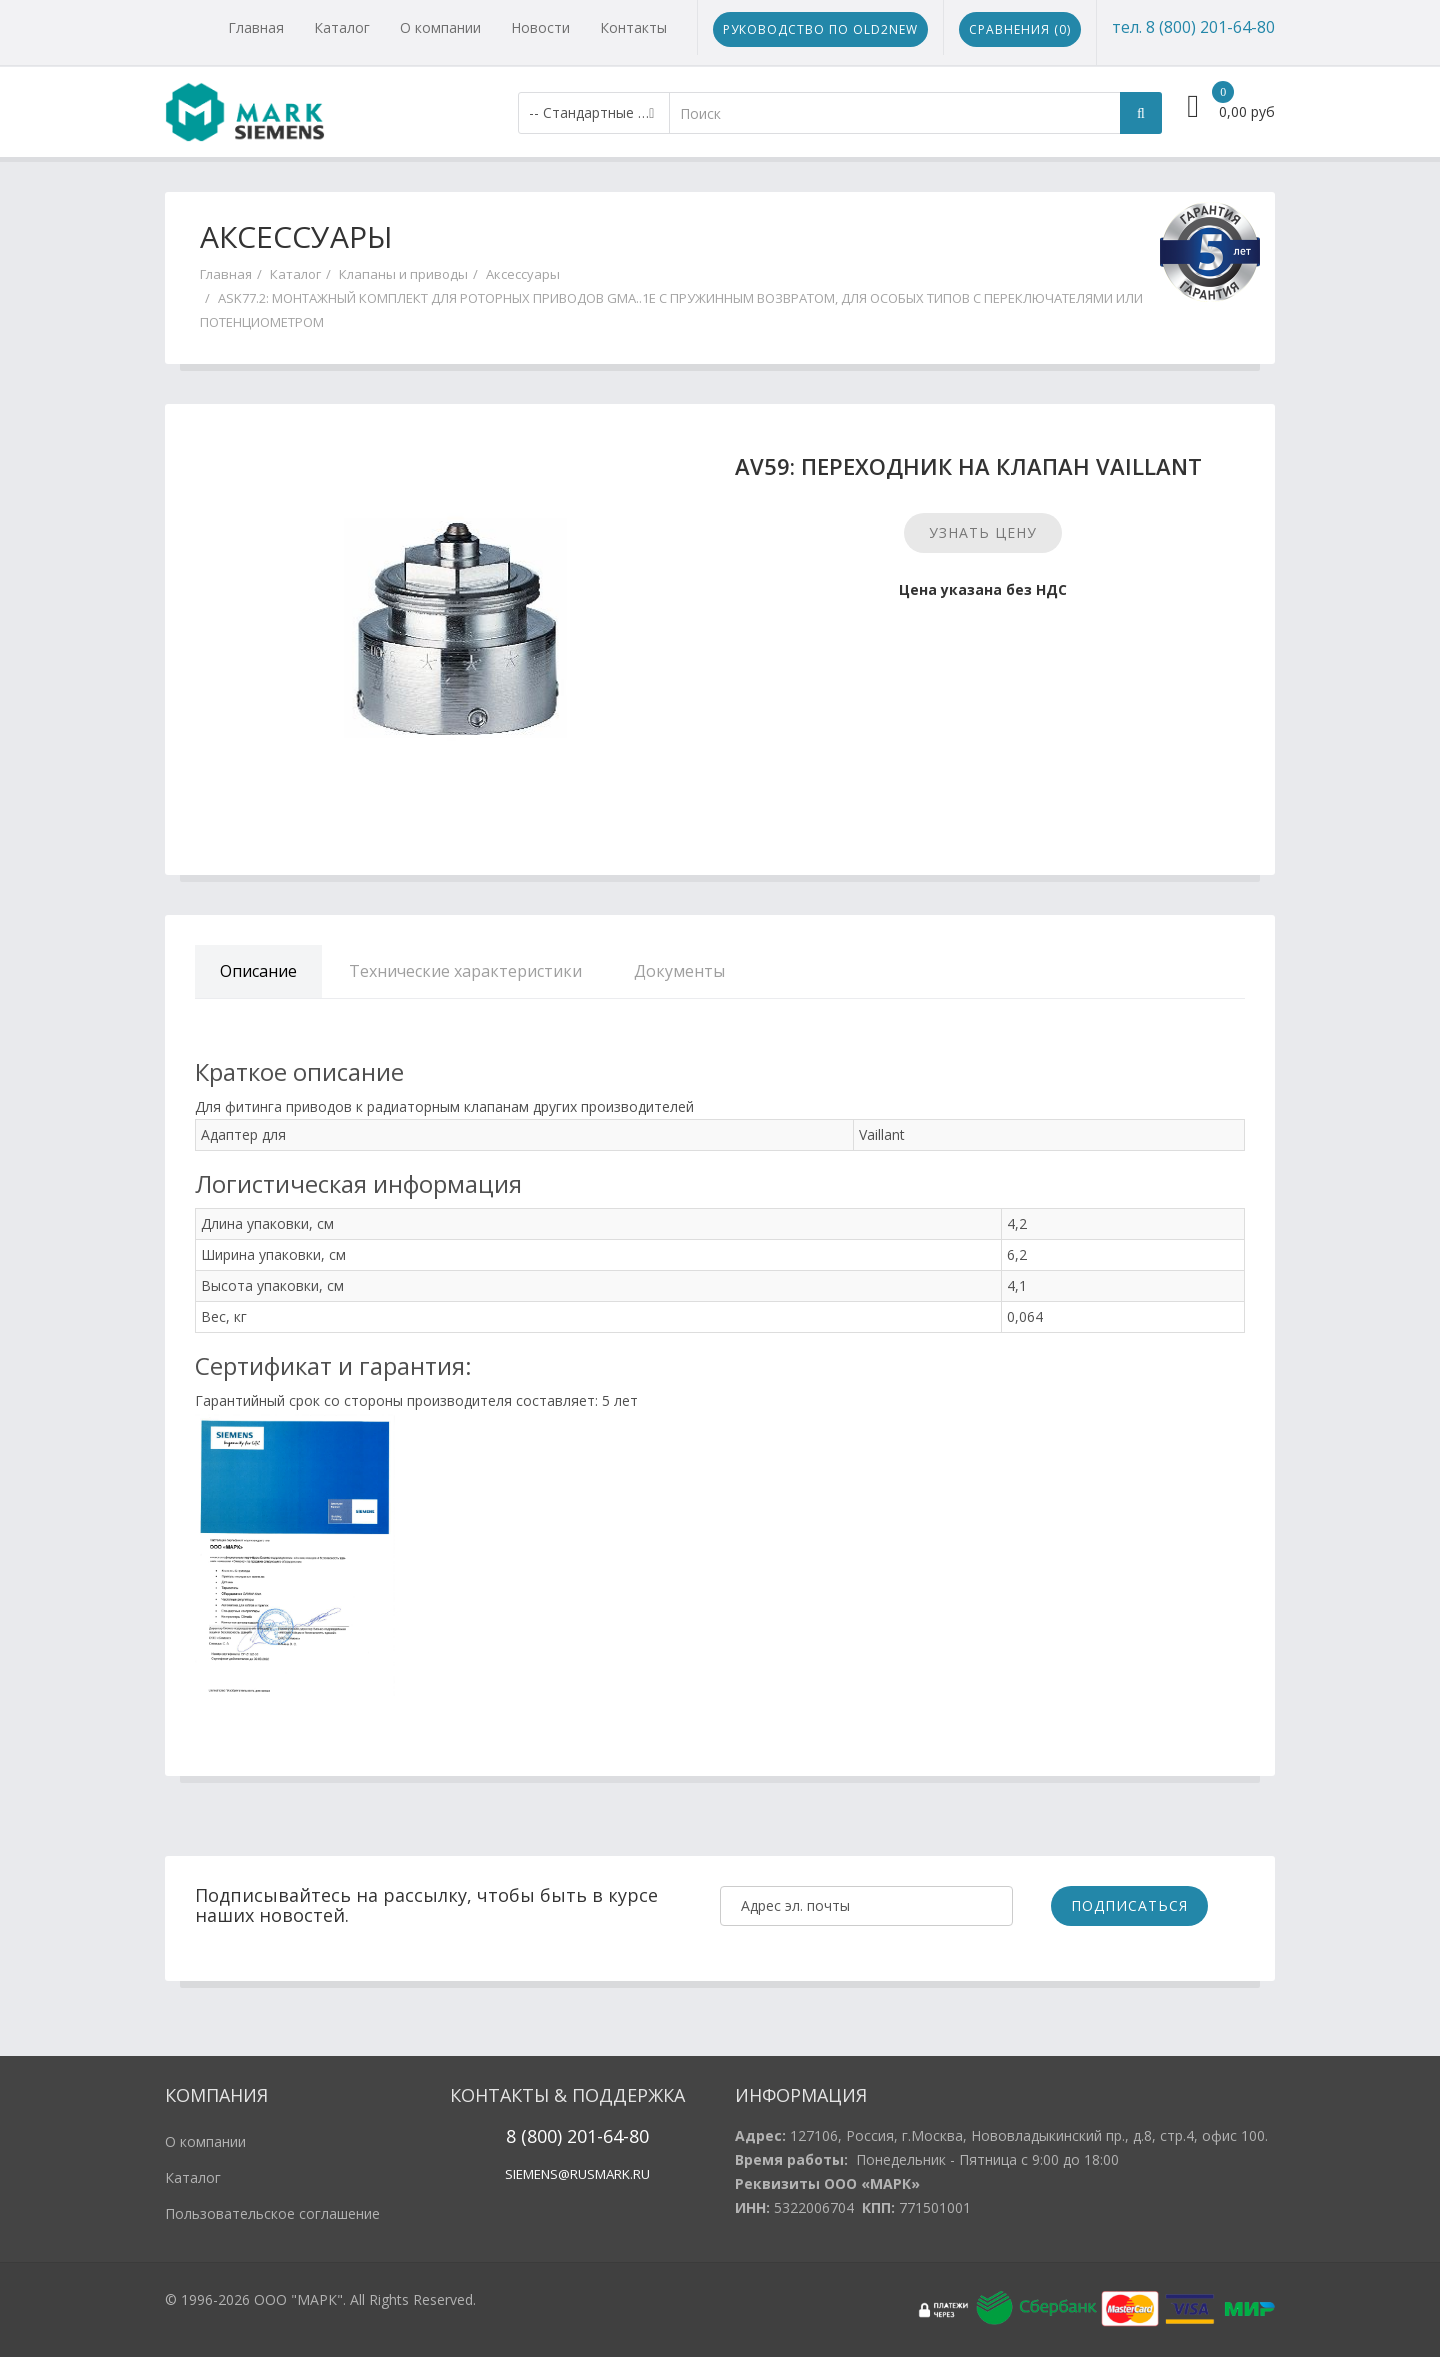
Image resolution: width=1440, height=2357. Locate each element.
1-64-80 (618, 2136)
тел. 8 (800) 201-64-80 (1193, 27)
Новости (540, 27)
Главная (256, 27)
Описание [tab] (258, 971)
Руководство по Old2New (820, 29)
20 (574, 2136)
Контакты (633, 27)
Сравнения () (1020, 29)
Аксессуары (523, 274)
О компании (440, 27)
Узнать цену (983, 532)
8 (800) (534, 2136)
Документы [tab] (679, 971)
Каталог (342, 27)
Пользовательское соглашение (272, 2213)
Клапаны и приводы (403, 274)
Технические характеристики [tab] (465, 971)
